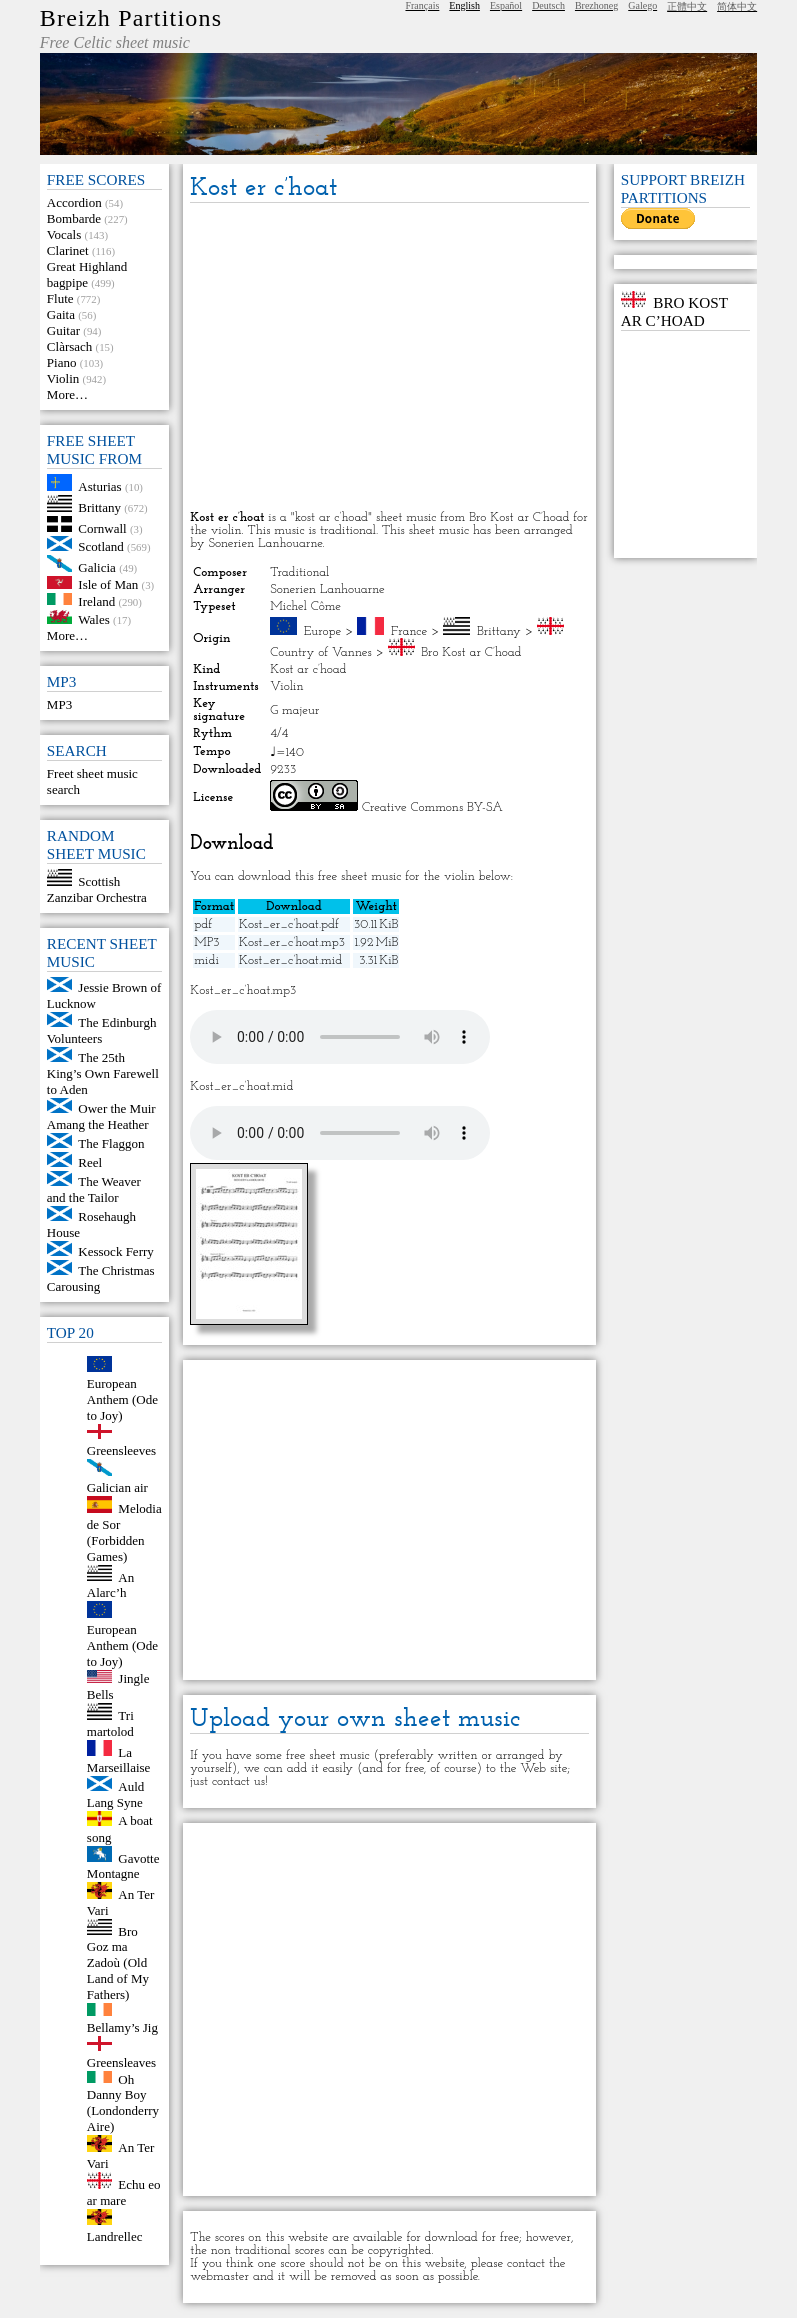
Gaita (61, 314)
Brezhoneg (596, 5)
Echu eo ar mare (124, 2192)
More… (67, 394)
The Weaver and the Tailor (94, 1189)
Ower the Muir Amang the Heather (101, 1116)
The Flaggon (111, 1143)
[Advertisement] (389, 358)
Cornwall (102, 527)
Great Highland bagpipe (87, 274)
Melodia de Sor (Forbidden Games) (124, 1532)
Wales (93, 619)
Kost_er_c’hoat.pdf (289, 924)
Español (506, 5)
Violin (63, 378)
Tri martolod (110, 1723)
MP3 (59, 704)
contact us (238, 1781)
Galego (642, 5)
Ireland (96, 600)
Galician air (117, 1487)
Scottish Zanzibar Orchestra (97, 889)
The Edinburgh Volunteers (102, 1030)
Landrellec (115, 2236)
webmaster (219, 2276)
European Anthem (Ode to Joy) (122, 1399)
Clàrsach (69, 346)
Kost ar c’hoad (308, 669)
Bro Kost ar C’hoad (471, 652)
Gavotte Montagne (123, 1865)
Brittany (99, 507)
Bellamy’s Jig (122, 2027)
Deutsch (548, 5)
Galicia (97, 567)
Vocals (64, 234)
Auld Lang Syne (116, 1794)
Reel (90, 1162)
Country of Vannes (320, 652)
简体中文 (737, 6)
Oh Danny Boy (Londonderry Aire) (123, 2102)
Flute (60, 298)
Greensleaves (121, 2062)
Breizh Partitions (131, 18)
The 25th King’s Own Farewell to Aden (103, 1073)
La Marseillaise (119, 1759)
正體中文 (687, 6)
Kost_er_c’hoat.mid (290, 960)
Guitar (63, 330)
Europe (323, 631)
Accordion (74, 202)
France (409, 631)
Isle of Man (108, 584)
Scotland (101, 546)
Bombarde (74, 218)
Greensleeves (121, 1450)
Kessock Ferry (115, 1251)
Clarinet (68, 250)
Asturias (99, 486)
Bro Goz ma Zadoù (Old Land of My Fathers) (118, 1962)
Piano (62, 362)
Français (422, 5)
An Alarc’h (110, 1584)
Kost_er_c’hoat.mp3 (292, 942)
